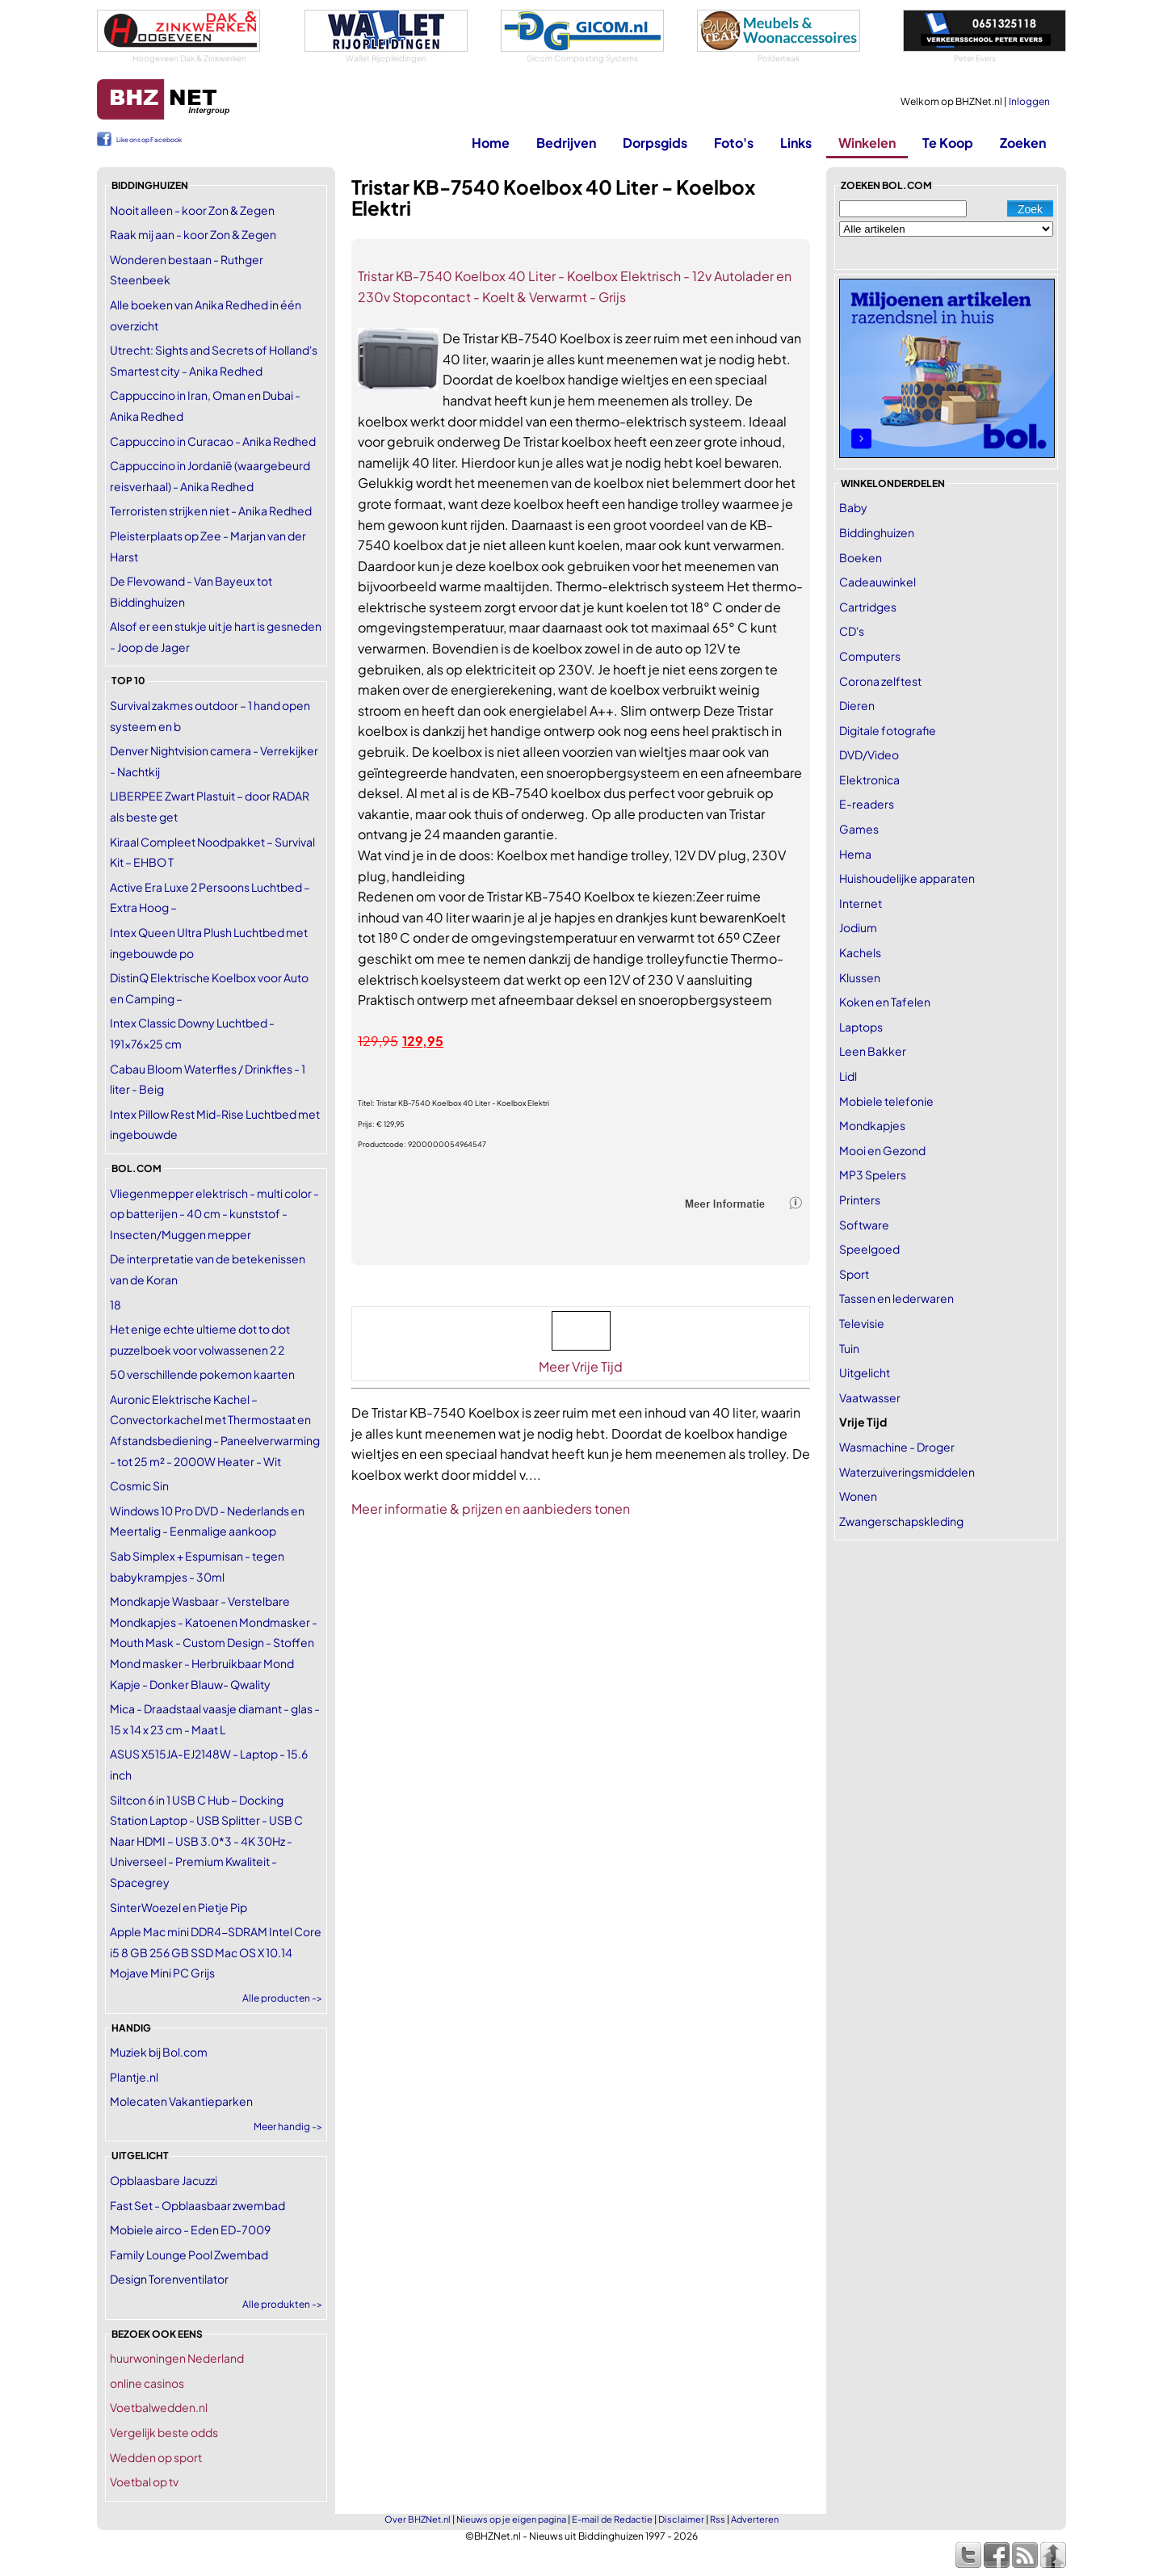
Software (864, 1224)
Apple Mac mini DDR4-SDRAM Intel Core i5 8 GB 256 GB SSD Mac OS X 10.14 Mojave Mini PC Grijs (215, 1952)
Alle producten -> (282, 1998)
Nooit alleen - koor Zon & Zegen (192, 210)
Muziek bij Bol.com (159, 2051)
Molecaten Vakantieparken (181, 2101)
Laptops (861, 1026)
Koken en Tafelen (884, 1001)
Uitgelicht (864, 1372)
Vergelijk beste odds (164, 2432)
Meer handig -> (288, 2126)
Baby (853, 507)
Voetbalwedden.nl (159, 2407)
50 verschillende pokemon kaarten (202, 1374)
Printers (859, 1199)
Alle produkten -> (282, 2304)
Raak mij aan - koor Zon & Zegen (193, 234)
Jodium (858, 927)
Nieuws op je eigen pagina (511, 2519)
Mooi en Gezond (882, 1150)
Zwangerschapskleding (901, 1521)
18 (115, 1304)
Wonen (858, 1496)
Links (796, 142)
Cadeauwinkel (877, 581)
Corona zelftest (880, 681)
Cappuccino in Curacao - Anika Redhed (213, 441)
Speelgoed (869, 1249)
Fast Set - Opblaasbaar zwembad (197, 2205)
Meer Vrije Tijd (581, 1366)
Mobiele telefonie (886, 1101)
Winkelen (867, 142)
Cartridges (867, 606)
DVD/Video (869, 754)
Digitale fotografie (887, 730)
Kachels (860, 952)
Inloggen (1029, 101)
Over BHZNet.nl (417, 2519)
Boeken (860, 557)
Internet (860, 903)
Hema (855, 854)
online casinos (147, 2383)
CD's (851, 631)
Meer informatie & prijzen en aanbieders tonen (490, 1508)
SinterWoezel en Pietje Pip (178, 1907)
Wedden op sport (156, 2457)
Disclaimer (681, 2519)
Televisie (861, 1323)
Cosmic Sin (139, 1485)
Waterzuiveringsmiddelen (907, 1471)
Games (859, 829)
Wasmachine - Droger (897, 1446)
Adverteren (755, 2519)
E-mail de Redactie (612, 2519)
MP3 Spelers (872, 1174)
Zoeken (1023, 142)
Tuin (849, 1348)
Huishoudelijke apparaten (907, 878)
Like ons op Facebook (149, 140)
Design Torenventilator (169, 2278)
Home (491, 142)
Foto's (734, 142)
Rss (717, 2519)
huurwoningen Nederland (177, 2358)
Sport (854, 1274)
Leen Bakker (872, 1051)
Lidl (848, 1076)
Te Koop (947, 142)
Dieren (857, 705)
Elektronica (869, 779)
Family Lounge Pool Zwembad (189, 2254)
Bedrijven (566, 142)
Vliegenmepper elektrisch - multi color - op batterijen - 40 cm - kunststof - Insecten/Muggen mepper (214, 1214)
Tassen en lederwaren (896, 1298)
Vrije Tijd (863, 1421)
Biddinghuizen (876, 532)
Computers (870, 656)
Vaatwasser (870, 1397)
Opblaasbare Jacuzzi (163, 2180)
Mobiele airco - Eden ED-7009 (190, 2229)
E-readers (866, 803)
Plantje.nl (134, 2077)
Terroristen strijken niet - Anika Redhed (211, 510)
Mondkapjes (872, 1125)
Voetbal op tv (144, 2481)
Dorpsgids (655, 142)
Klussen (859, 977)
